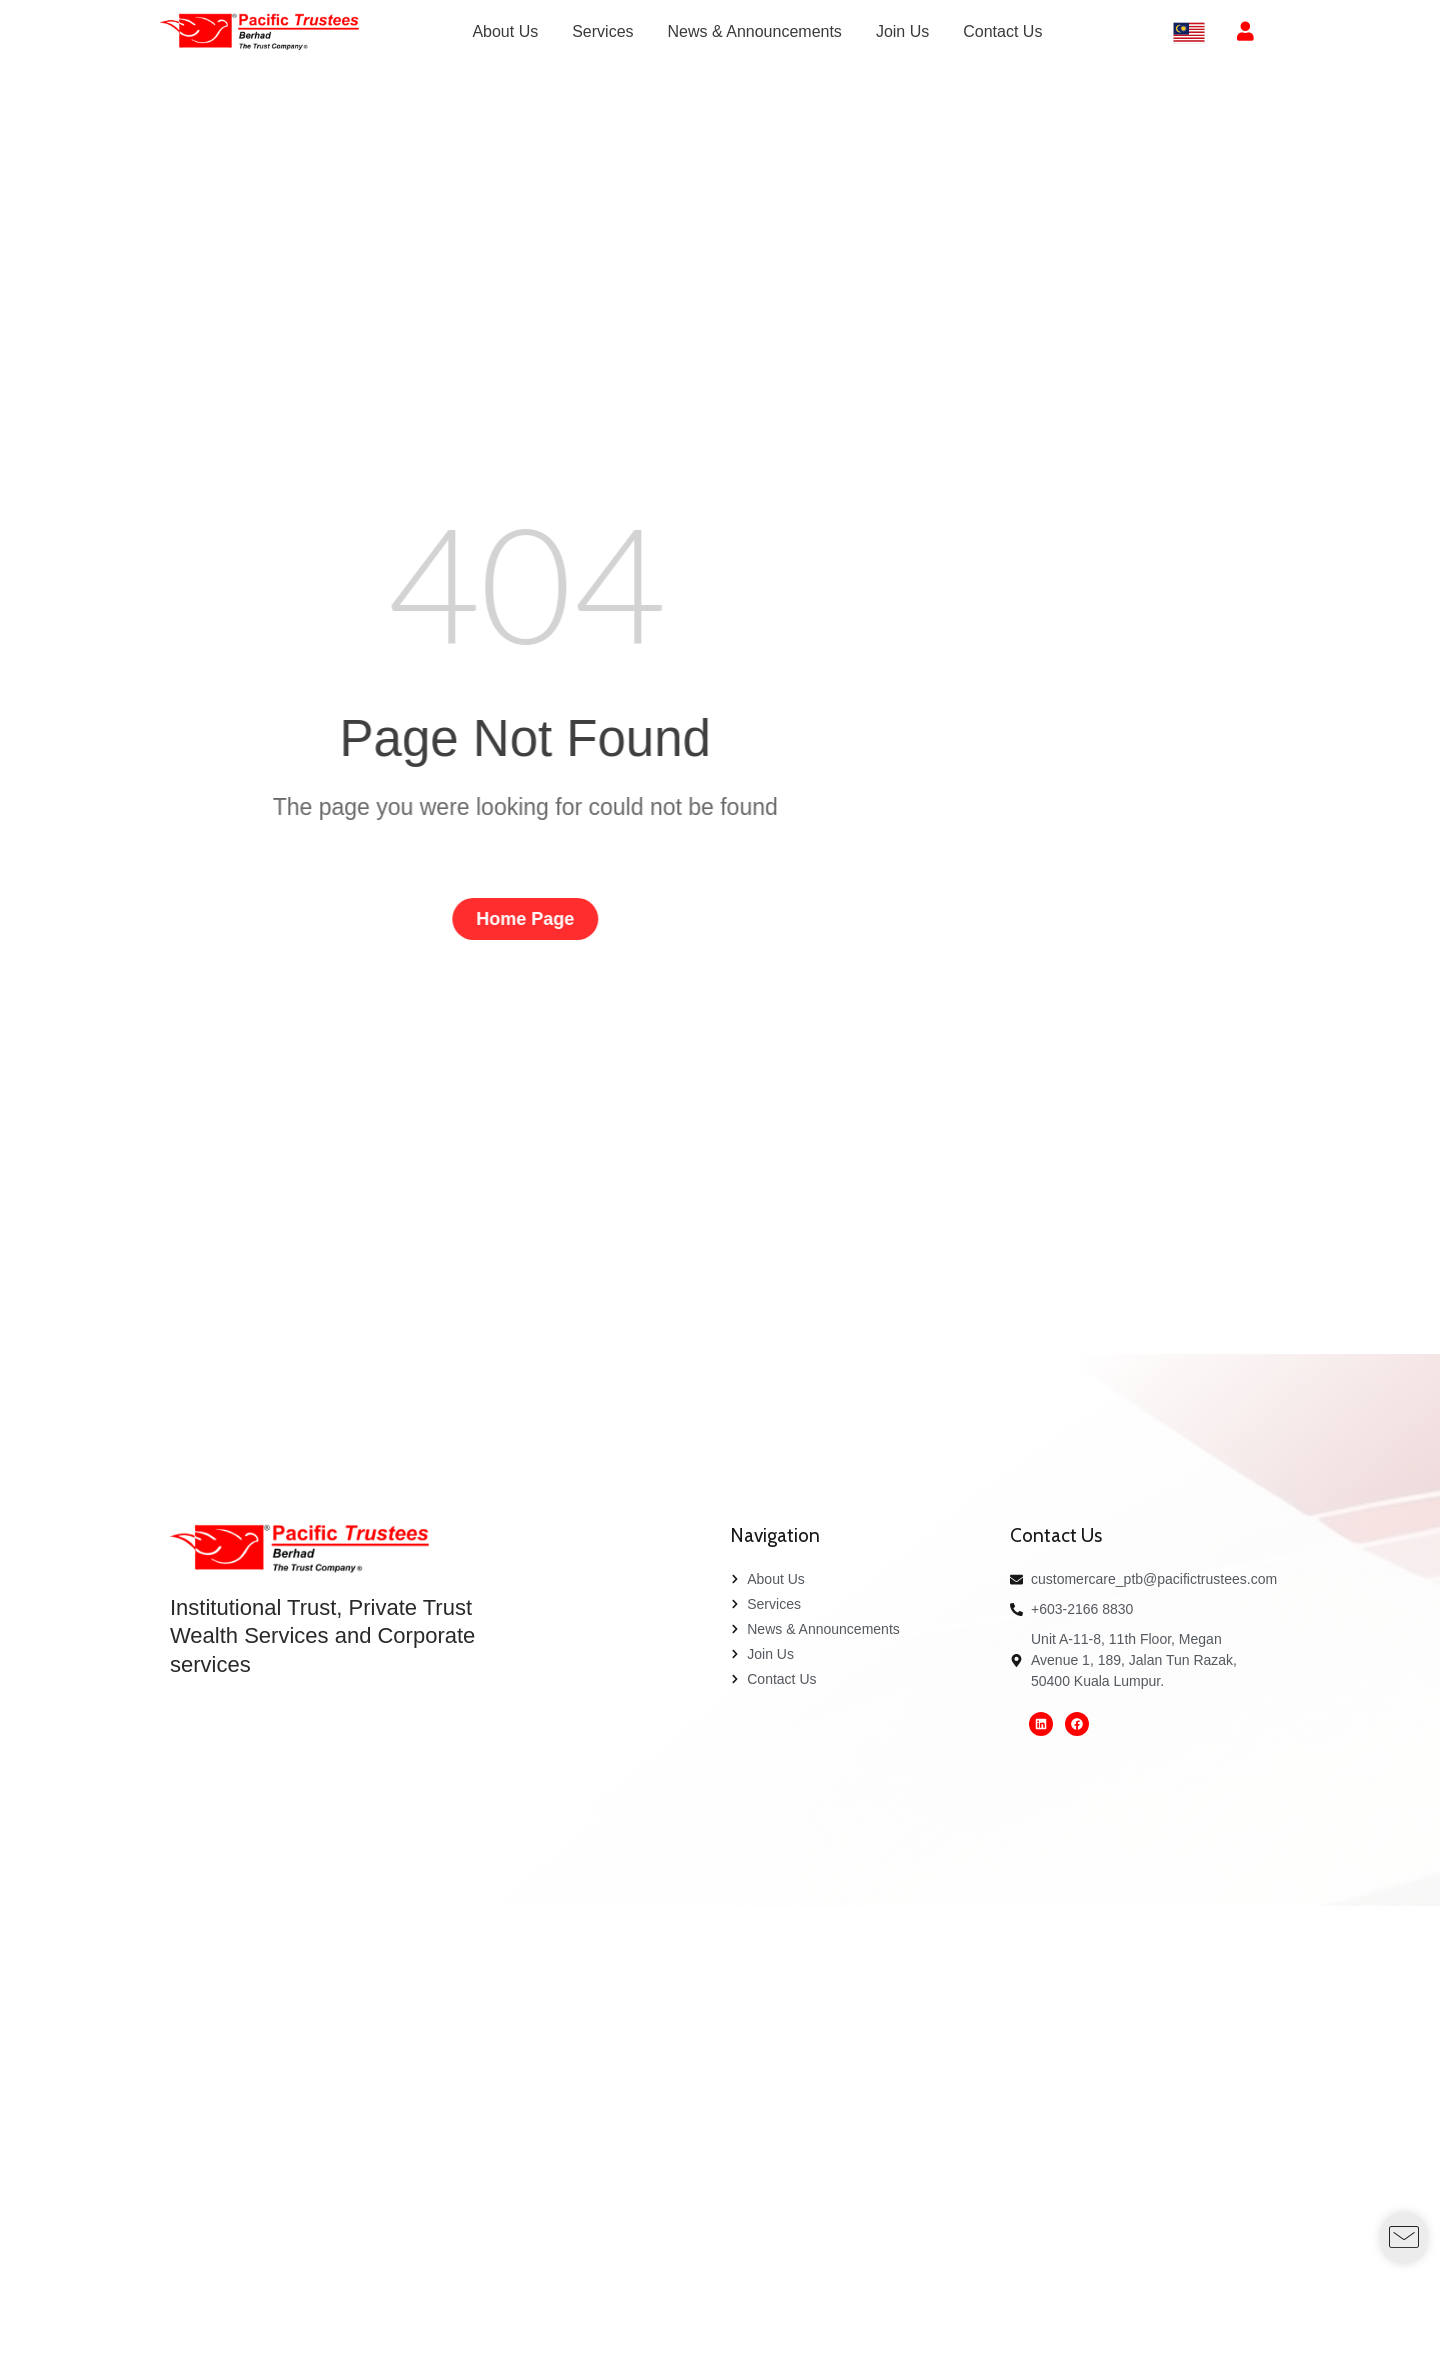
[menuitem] (505, 32)
